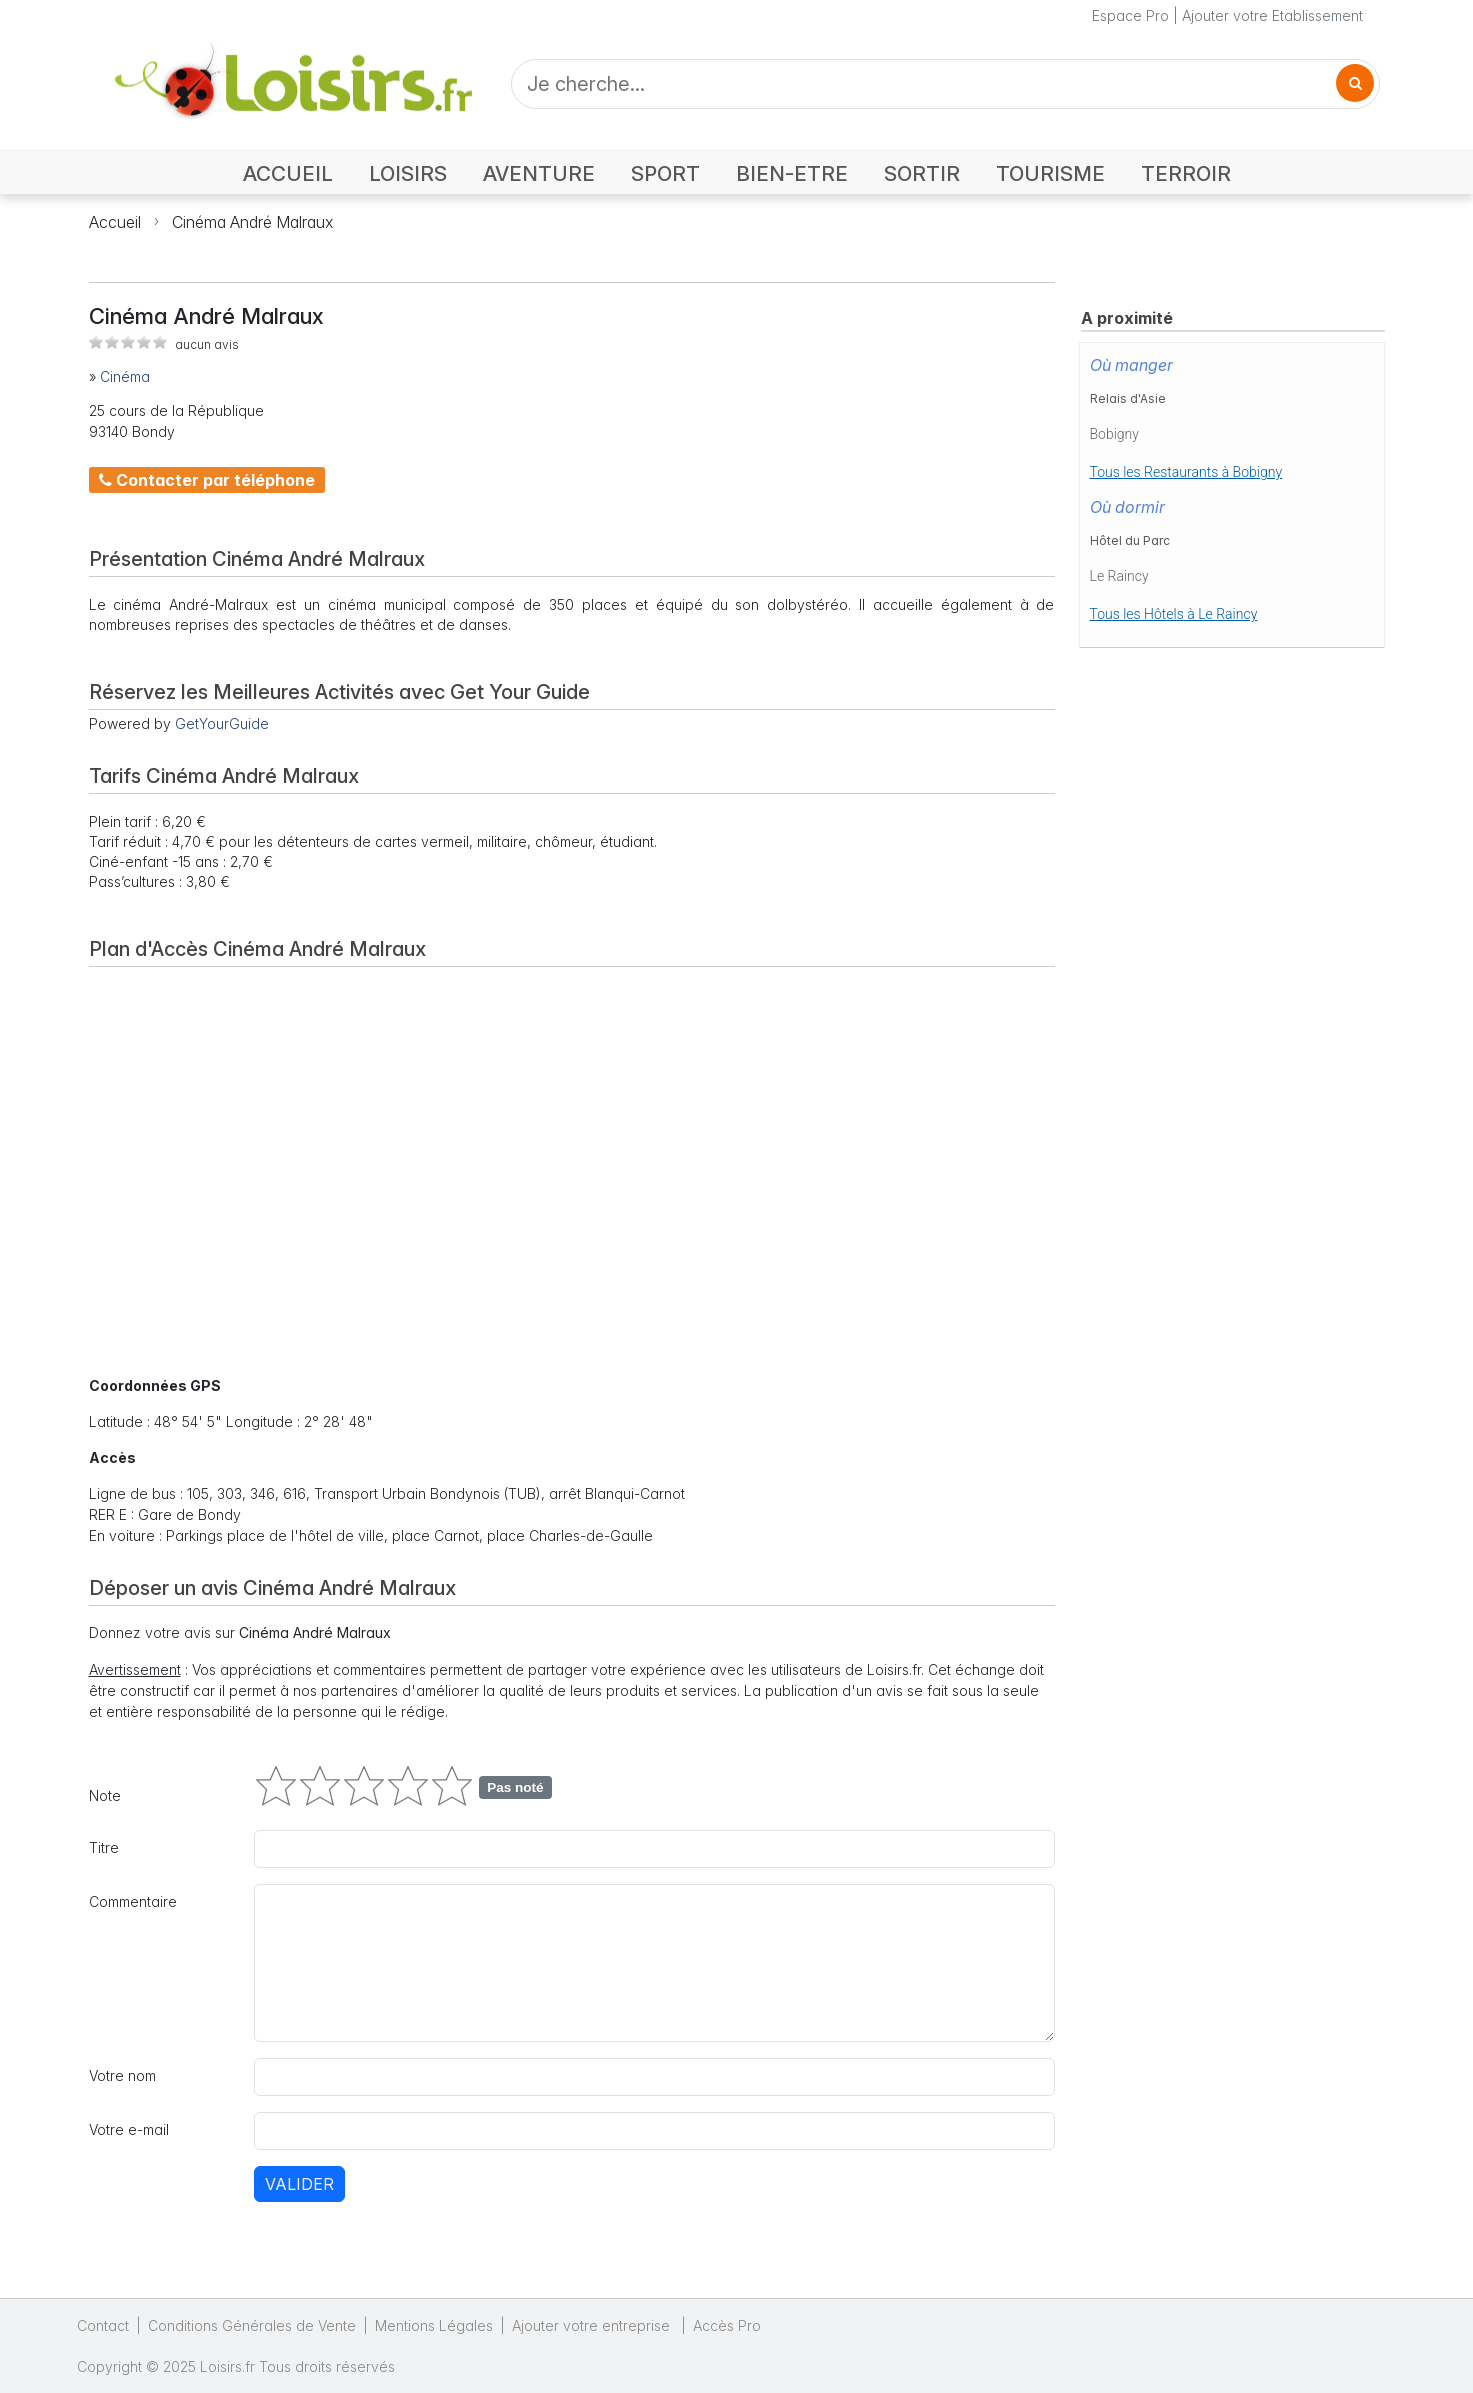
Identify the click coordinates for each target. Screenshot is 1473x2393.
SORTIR (922, 173)
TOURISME (1050, 173)
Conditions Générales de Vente (252, 2325)
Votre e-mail (129, 2129)
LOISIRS (408, 173)
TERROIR (1186, 173)
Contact (103, 2325)
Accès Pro (727, 2325)
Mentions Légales (434, 2325)
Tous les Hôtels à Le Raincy (1174, 614)
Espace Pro (1130, 15)
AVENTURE (539, 173)
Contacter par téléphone (207, 480)
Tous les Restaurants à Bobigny (1186, 472)
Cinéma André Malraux (252, 222)
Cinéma (125, 376)
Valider (299, 2184)
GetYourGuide (222, 723)
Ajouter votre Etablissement (1272, 15)
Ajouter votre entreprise (593, 2325)
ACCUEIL (288, 173)
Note (105, 1795)
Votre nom (122, 2075)
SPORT (665, 173)
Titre (104, 1847)
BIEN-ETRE (792, 173)
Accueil (115, 222)
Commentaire (133, 1901)
